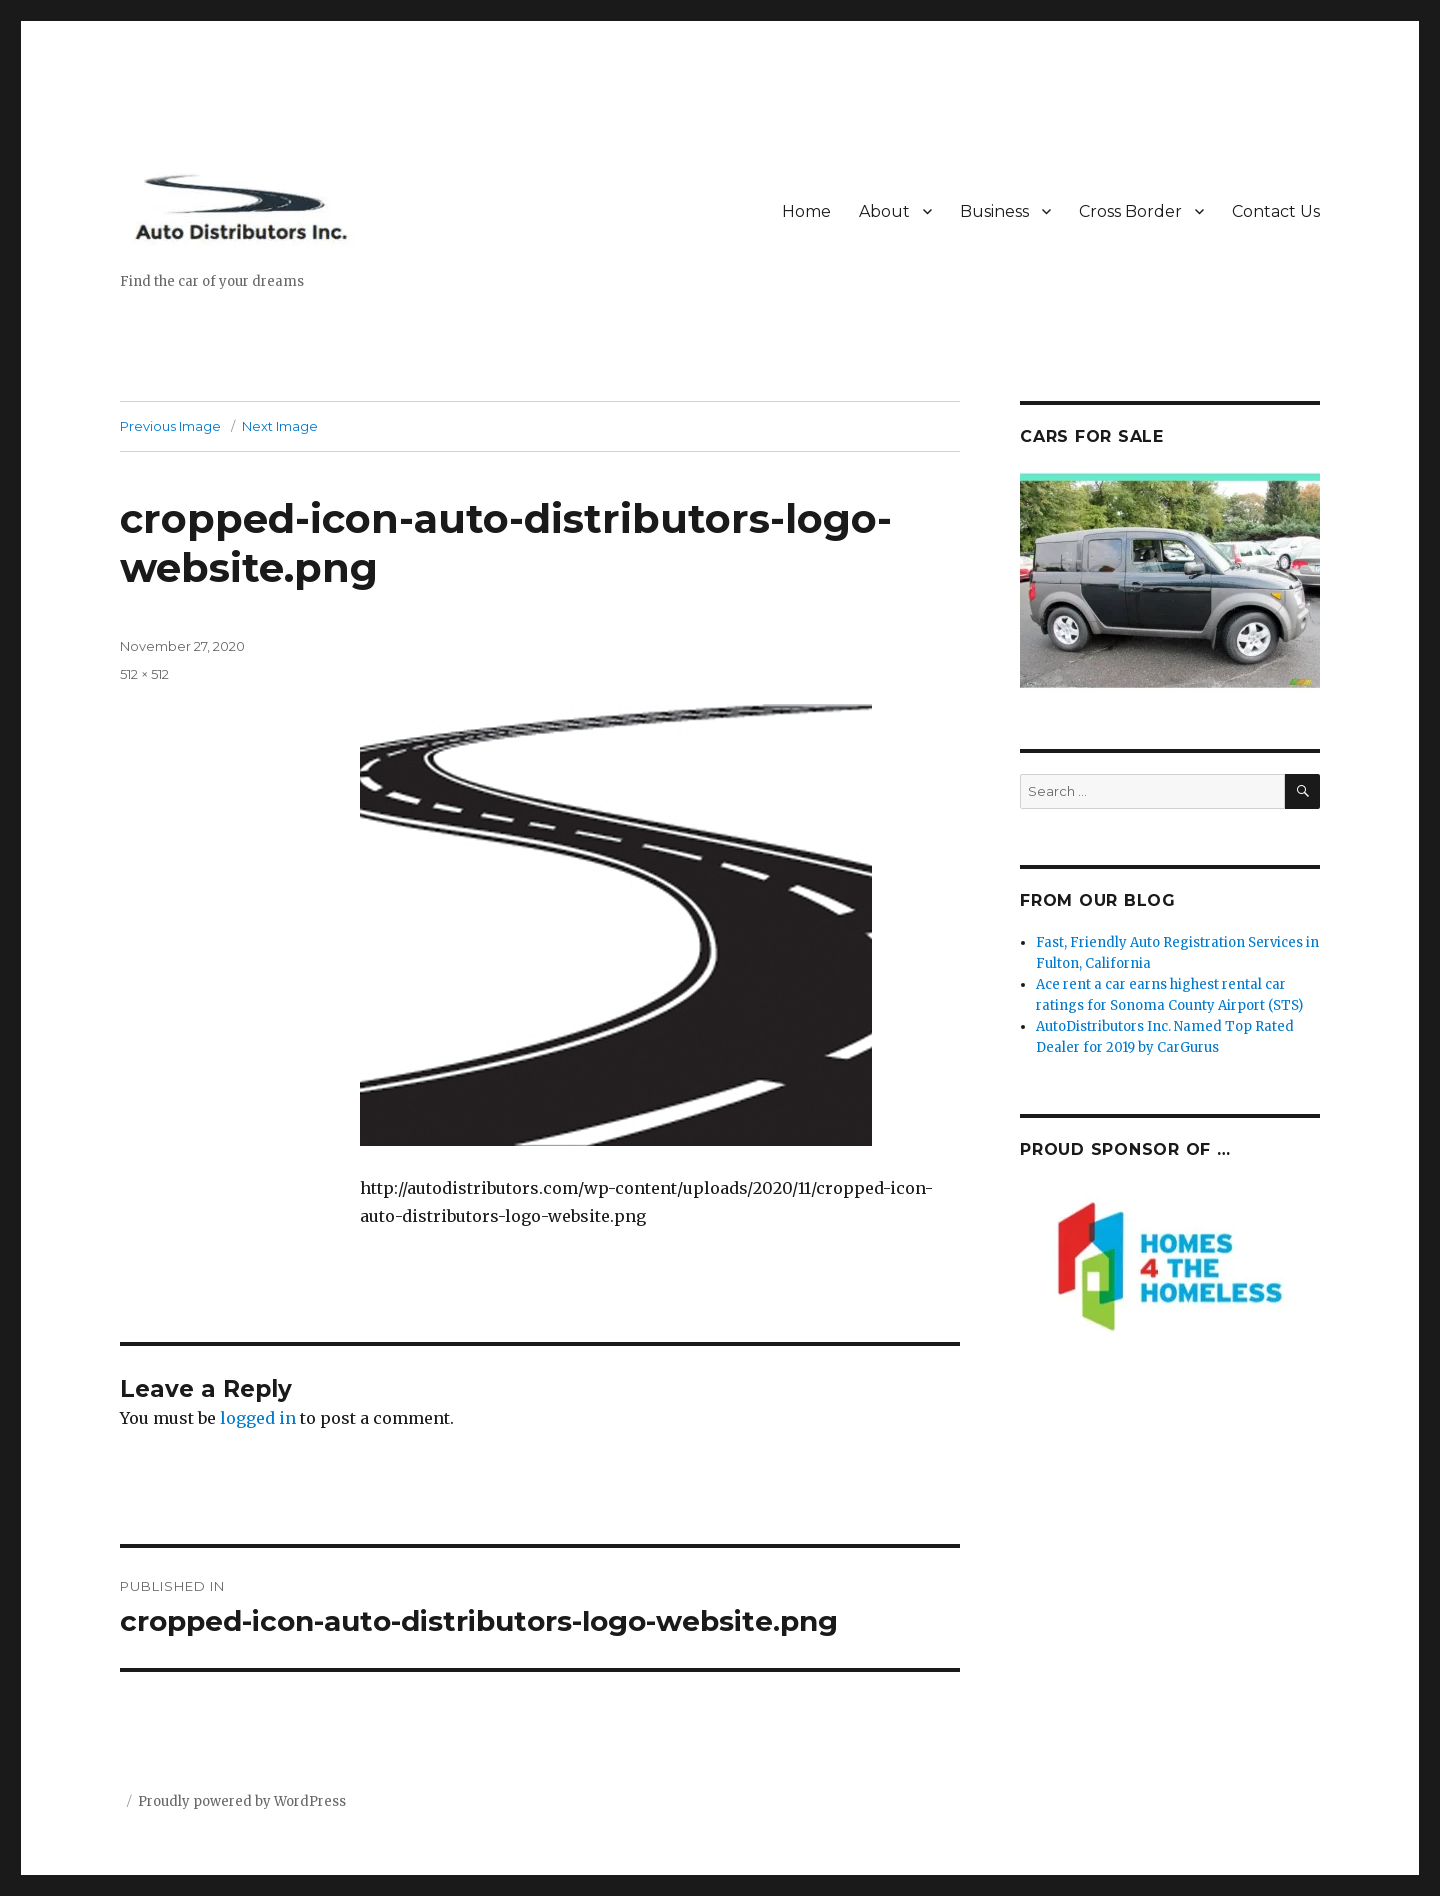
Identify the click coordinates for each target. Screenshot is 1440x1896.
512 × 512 (144, 674)
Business (994, 211)
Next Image (280, 426)
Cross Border (1130, 211)
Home (806, 211)
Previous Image (170, 426)
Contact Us (1276, 211)
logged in (258, 1418)
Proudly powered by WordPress (242, 1801)
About (884, 211)
